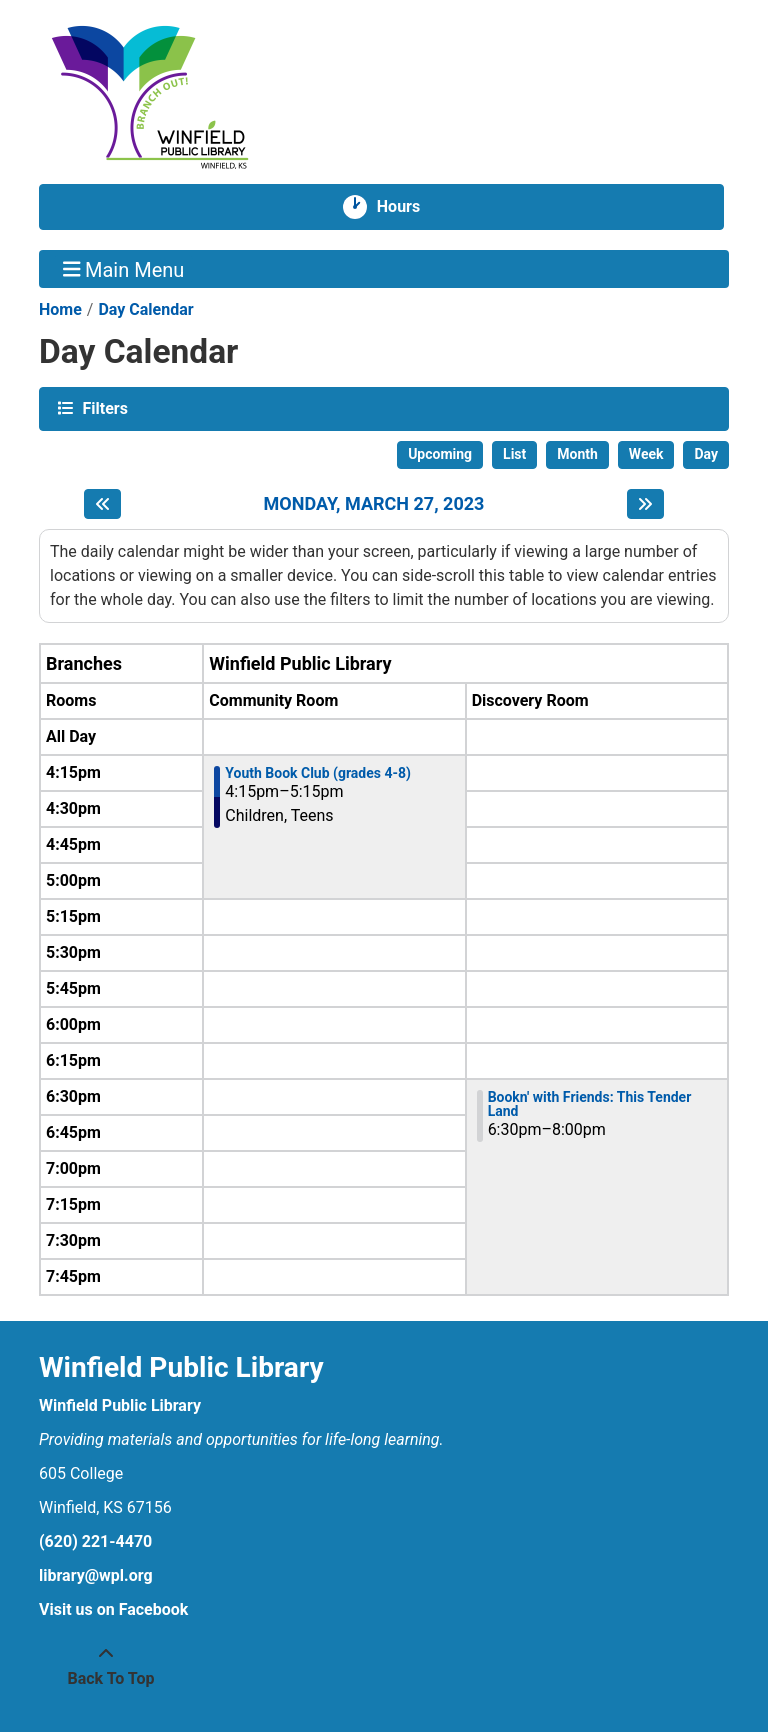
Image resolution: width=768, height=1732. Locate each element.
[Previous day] (102, 504)
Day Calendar (145, 309)
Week (646, 454)
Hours (406, 207)
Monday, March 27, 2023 (374, 503)
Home (60, 309)
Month (577, 454)
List (514, 454)
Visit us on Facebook (113, 1609)
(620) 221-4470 (95, 1541)
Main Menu (124, 269)
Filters (103, 407)
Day (706, 454)
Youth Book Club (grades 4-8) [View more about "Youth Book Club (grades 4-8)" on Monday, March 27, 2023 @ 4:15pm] (318, 773)
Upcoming (440, 454)
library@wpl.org (96, 1575)
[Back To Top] (106, 1667)
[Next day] (645, 504)
